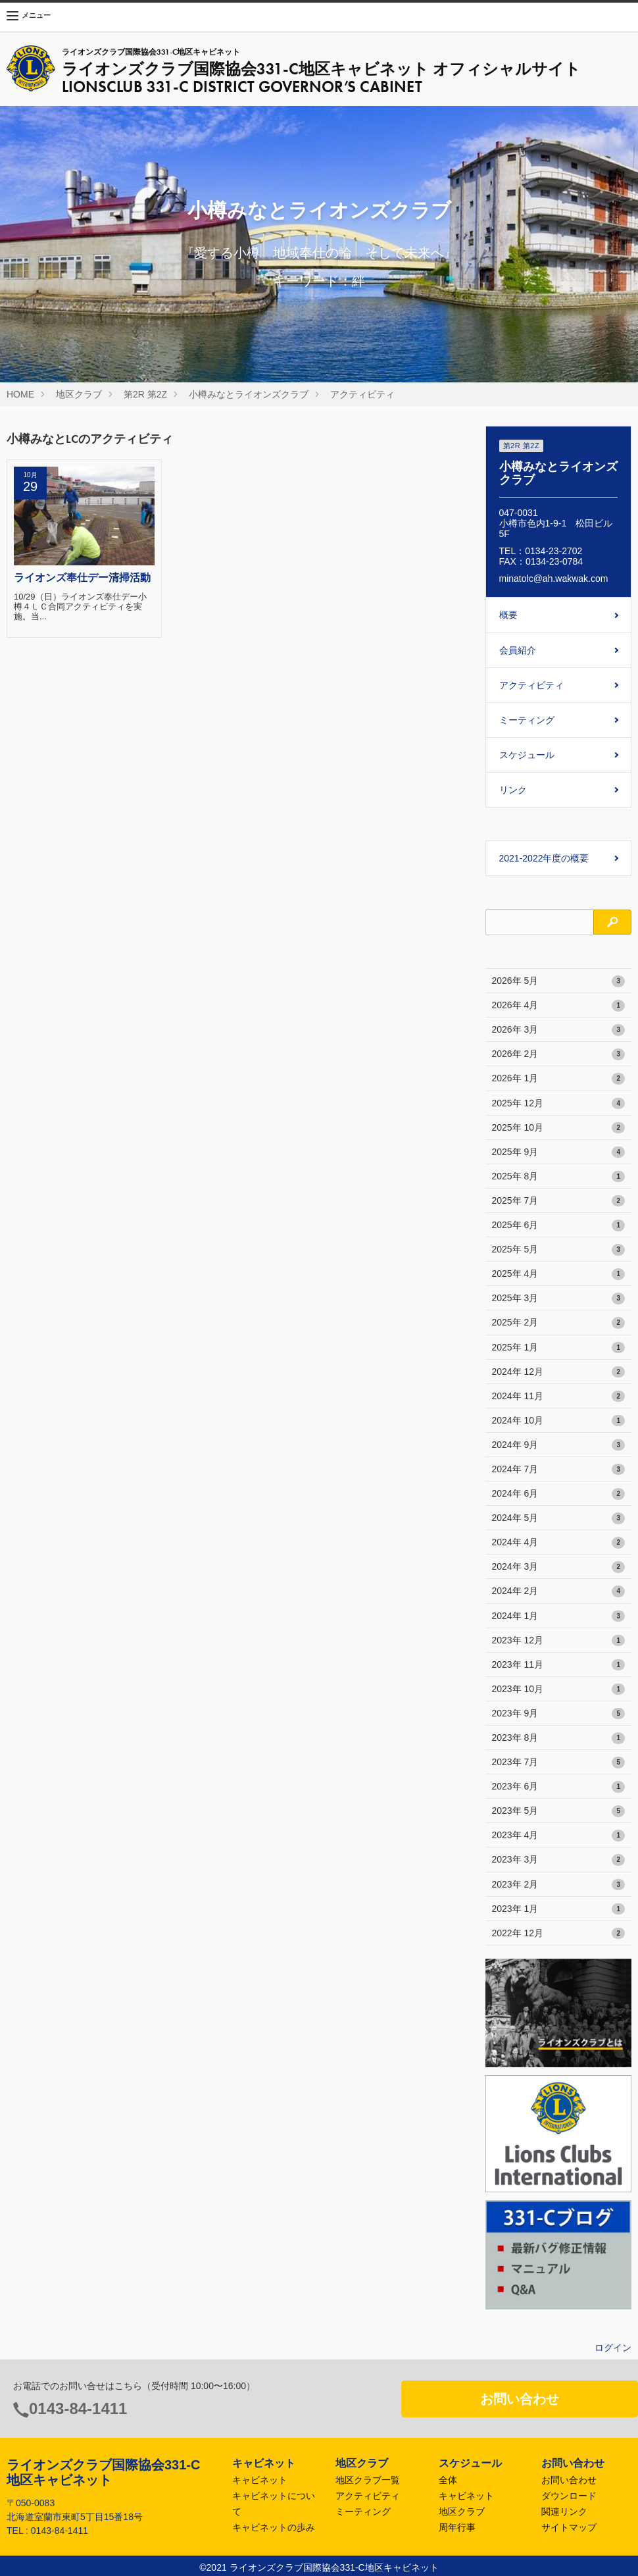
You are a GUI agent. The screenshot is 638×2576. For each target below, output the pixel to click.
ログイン (613, 2347)
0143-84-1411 (78, 2408)
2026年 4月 (559, 1006)
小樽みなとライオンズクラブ (248, 394)
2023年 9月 (559, 1714)
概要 (508, 614)
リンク (513, 790)
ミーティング (526, 720)
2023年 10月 (559, 1689)
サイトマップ (569, 2527)
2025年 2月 (559, 1323)
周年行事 (457, 2527)
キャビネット (259, 2480)
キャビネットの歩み (273, 2527)
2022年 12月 (559, 1934)
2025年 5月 (559, 1250)
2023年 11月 (559, 1665)
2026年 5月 (559, 981)
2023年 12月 (559, 1641)
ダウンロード (569, 2495)
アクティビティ (362, 394)
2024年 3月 (559, 1567)
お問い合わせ (519, 2399)
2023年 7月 (559, 1762)
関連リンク (564, 2511)
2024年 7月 (559, 1470)
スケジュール (526, 755)
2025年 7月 (559, 1201)
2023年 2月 (559, 1885)
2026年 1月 (559, 1079)
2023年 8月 (559, 1738)
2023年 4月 (559, 1836)
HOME (20, 394)
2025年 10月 (559, 1128)
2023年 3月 (559, 1860)
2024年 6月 (559, 1494)
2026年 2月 (559, 1054)
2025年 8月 (559, 1177)
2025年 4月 (559, 1274)
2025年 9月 (559, 1152)
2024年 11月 (559, 1397)
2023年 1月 (559, 1909)
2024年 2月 (559, 1591)
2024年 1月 (559, 1616)
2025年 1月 (559, 1348)
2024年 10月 (559, 1421)
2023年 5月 (559, 1811)
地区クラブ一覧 (367, 2480)
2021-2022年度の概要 (544, 858)
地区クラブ (79, 394)
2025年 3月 (559, 1298)
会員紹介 (517, 650)
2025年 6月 (559, 1225)
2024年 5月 (559, 1518)
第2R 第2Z (145, 394)
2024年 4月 (559, 1543)
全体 (448, 2480)
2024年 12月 (559, 1372)
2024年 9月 (559, 1445)
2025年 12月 (559, 1104)
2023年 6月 (559, 1787)
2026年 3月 (559, 1030)
